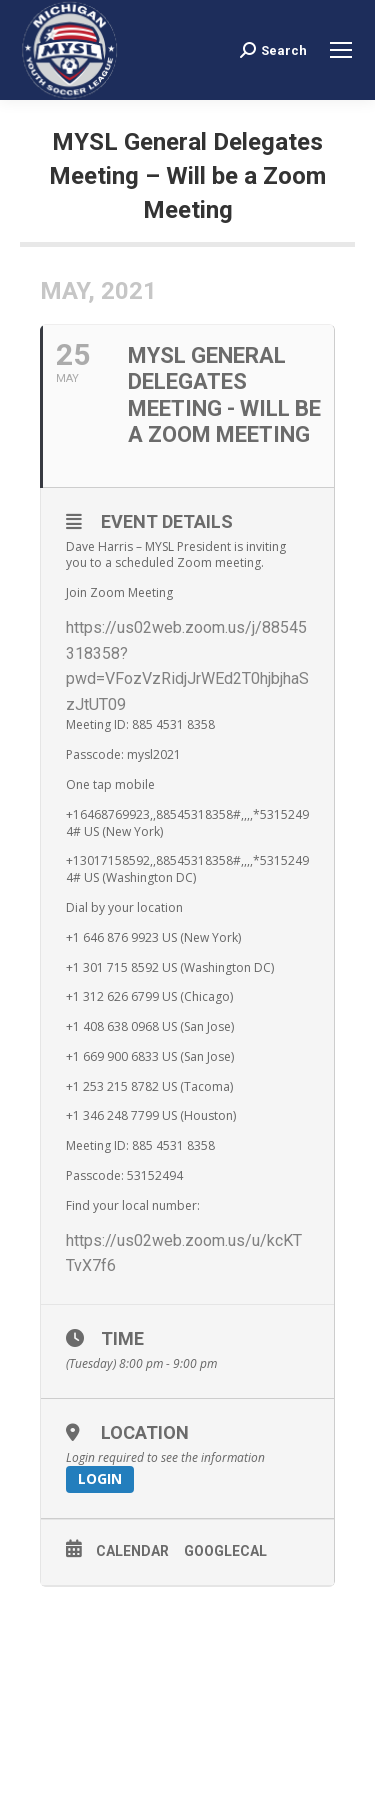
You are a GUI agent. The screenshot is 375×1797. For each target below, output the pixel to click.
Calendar (132, 1551)
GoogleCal (225, 1551)
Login (100, 1478)
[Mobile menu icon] (341, 50)
